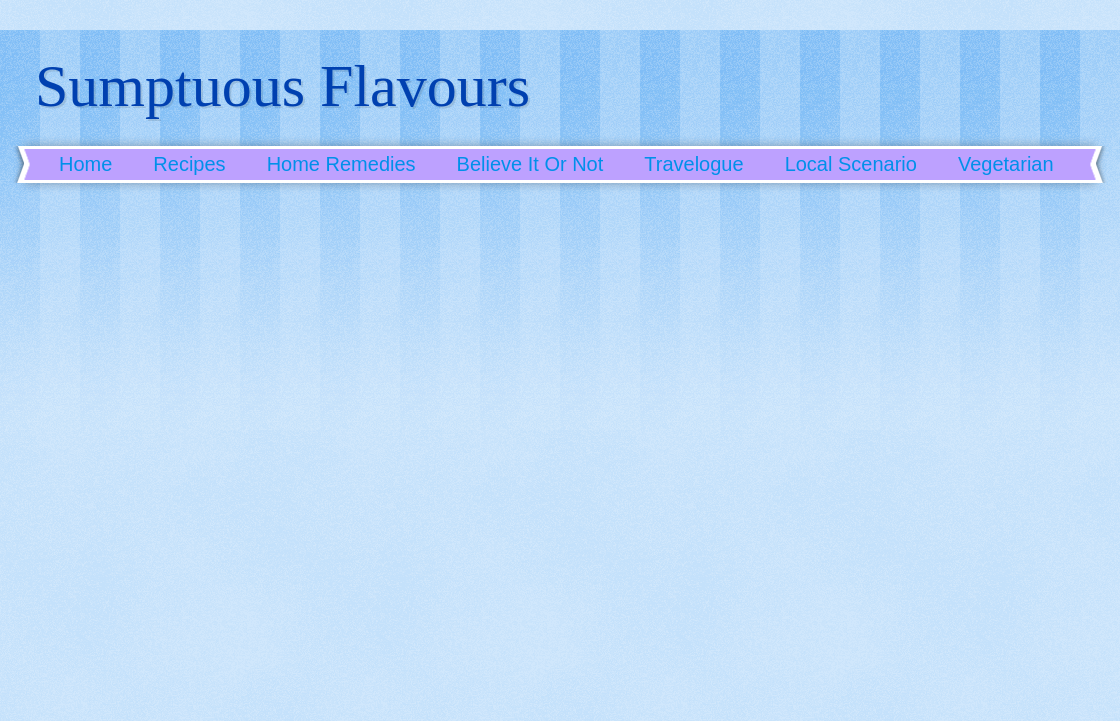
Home (85, 164)
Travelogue (693, 164)
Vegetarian (1006, 164)
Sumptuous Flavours (282, 86)
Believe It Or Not (530, 164)
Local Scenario (851, 164)
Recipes (189, 164)
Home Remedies (341, 164)
